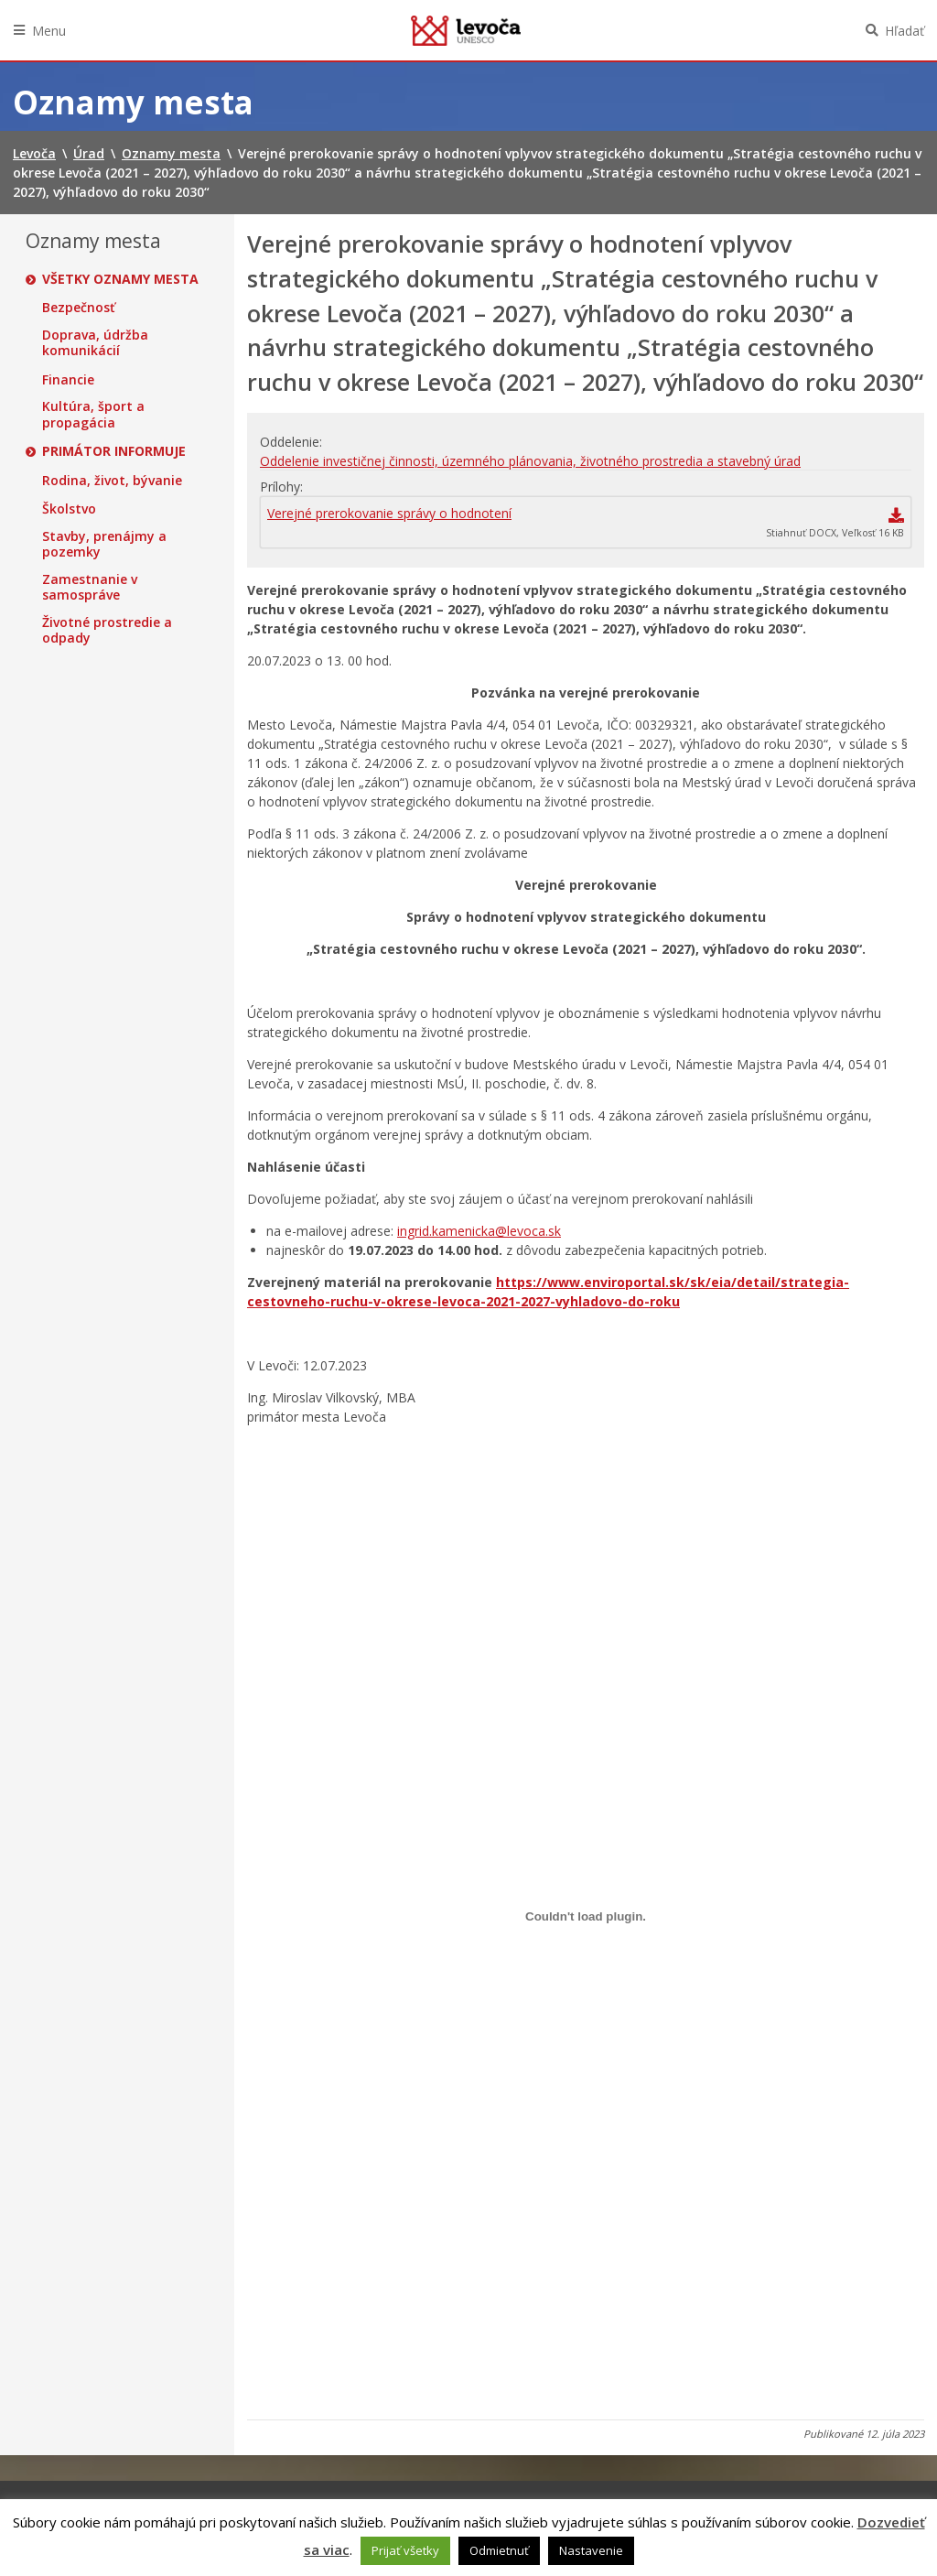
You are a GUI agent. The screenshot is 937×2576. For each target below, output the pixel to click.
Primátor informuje (114, 451)
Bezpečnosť (78, 307)
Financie (68, 380)
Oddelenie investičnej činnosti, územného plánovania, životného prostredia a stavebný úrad (530, 461)
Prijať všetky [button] (405, 2550)
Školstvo (69, 509)
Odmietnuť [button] (499, 2550)
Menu (49, 30)
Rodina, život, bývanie (112, 480)
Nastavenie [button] (591, 2550)
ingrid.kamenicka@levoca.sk (479, 1230)
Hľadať (904, 30)
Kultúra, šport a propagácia (93, 414)
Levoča (466, 30)
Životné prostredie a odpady (107, 630)
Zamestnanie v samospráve (89, 587)
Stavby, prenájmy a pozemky (104, 544)
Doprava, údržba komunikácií (95, 343)
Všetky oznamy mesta (120, 279)
